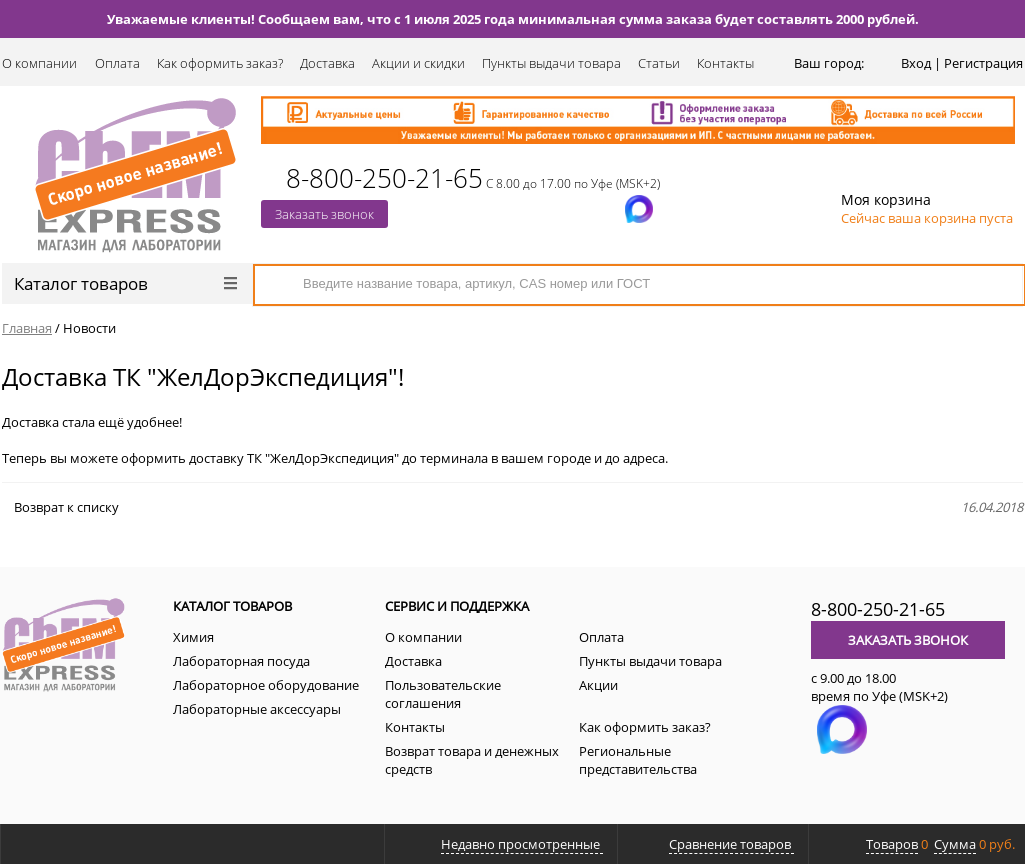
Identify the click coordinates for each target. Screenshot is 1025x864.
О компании (39, 63)
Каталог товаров (125, 283)
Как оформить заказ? (220, 63)
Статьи (659, 63)
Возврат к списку (60, 507)
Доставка (327, 63)
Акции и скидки (418, 63)
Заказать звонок (324, 214)
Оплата (117, 63)
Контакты (725, 63)
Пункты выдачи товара (551, 63)
